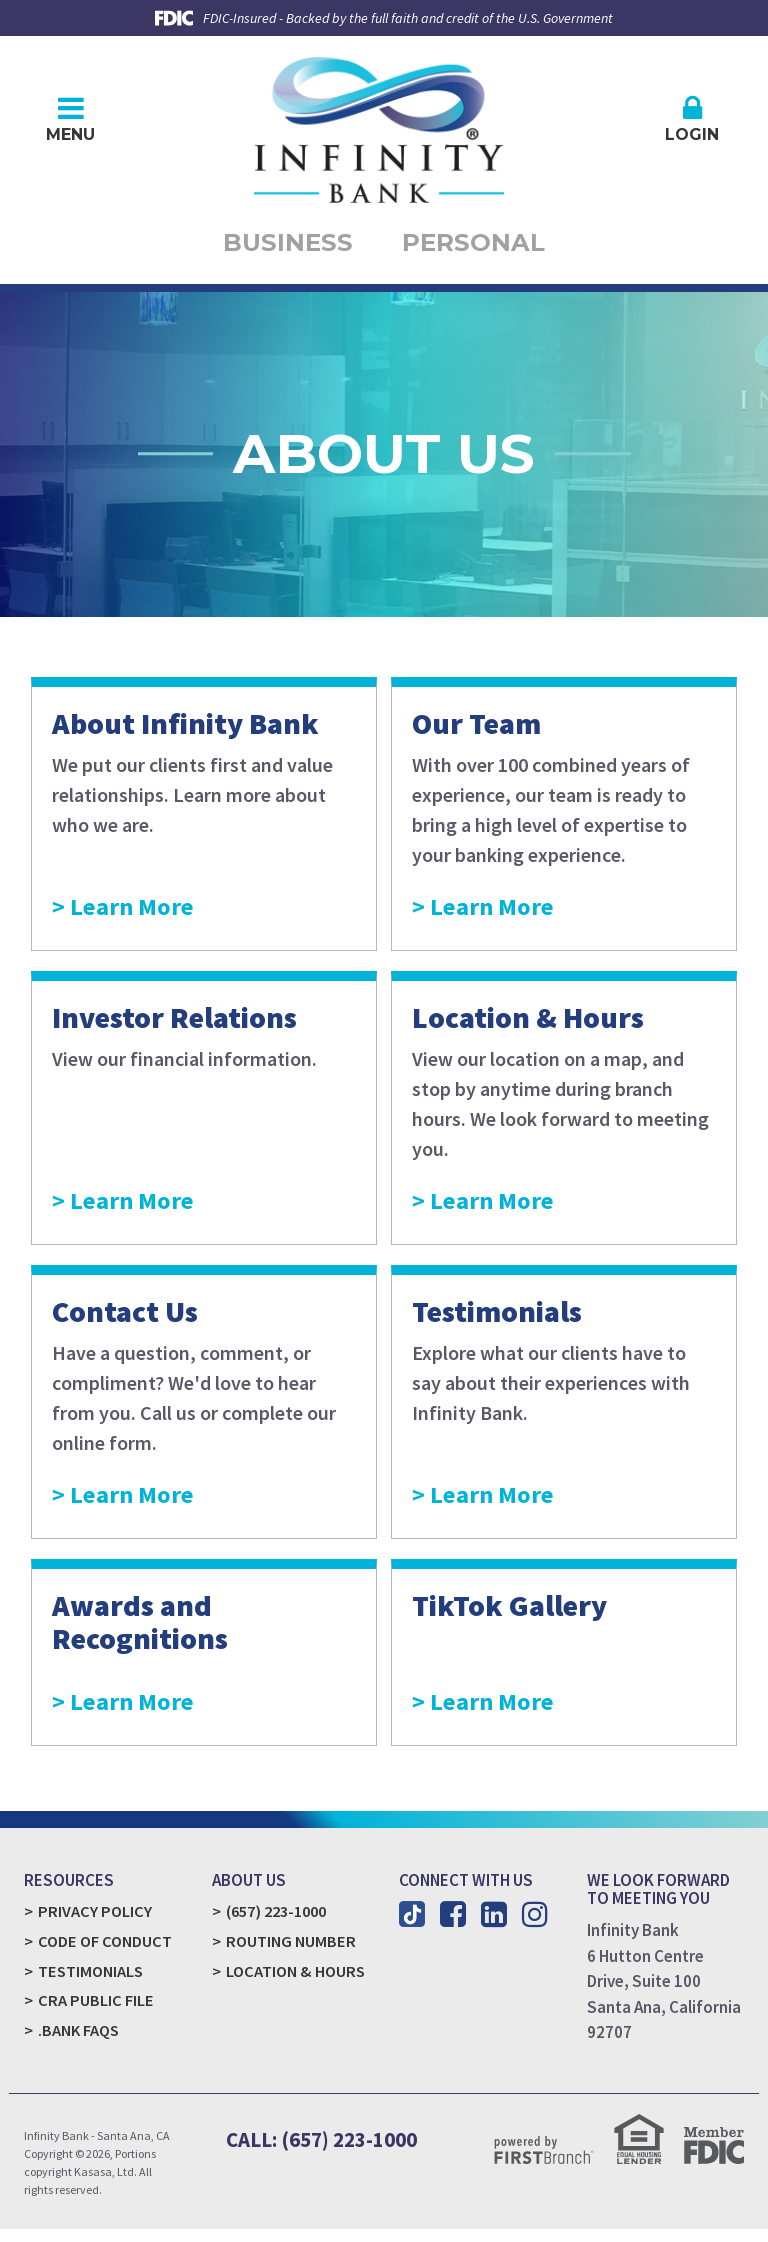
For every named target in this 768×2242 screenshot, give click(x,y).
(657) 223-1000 (281, 1920)
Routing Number (291, 1951)
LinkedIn (494, 1923)
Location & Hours (297, 1981)
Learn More (149, 913)
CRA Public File (96, 2012)
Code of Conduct (106, 1951)
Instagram (535, 1923)
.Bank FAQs (80, 2042)
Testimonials (92, 1981)
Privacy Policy (95, 1920)
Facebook (453, 1923)
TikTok (412, 1923)
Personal (491, 247)
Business (269, 247)
